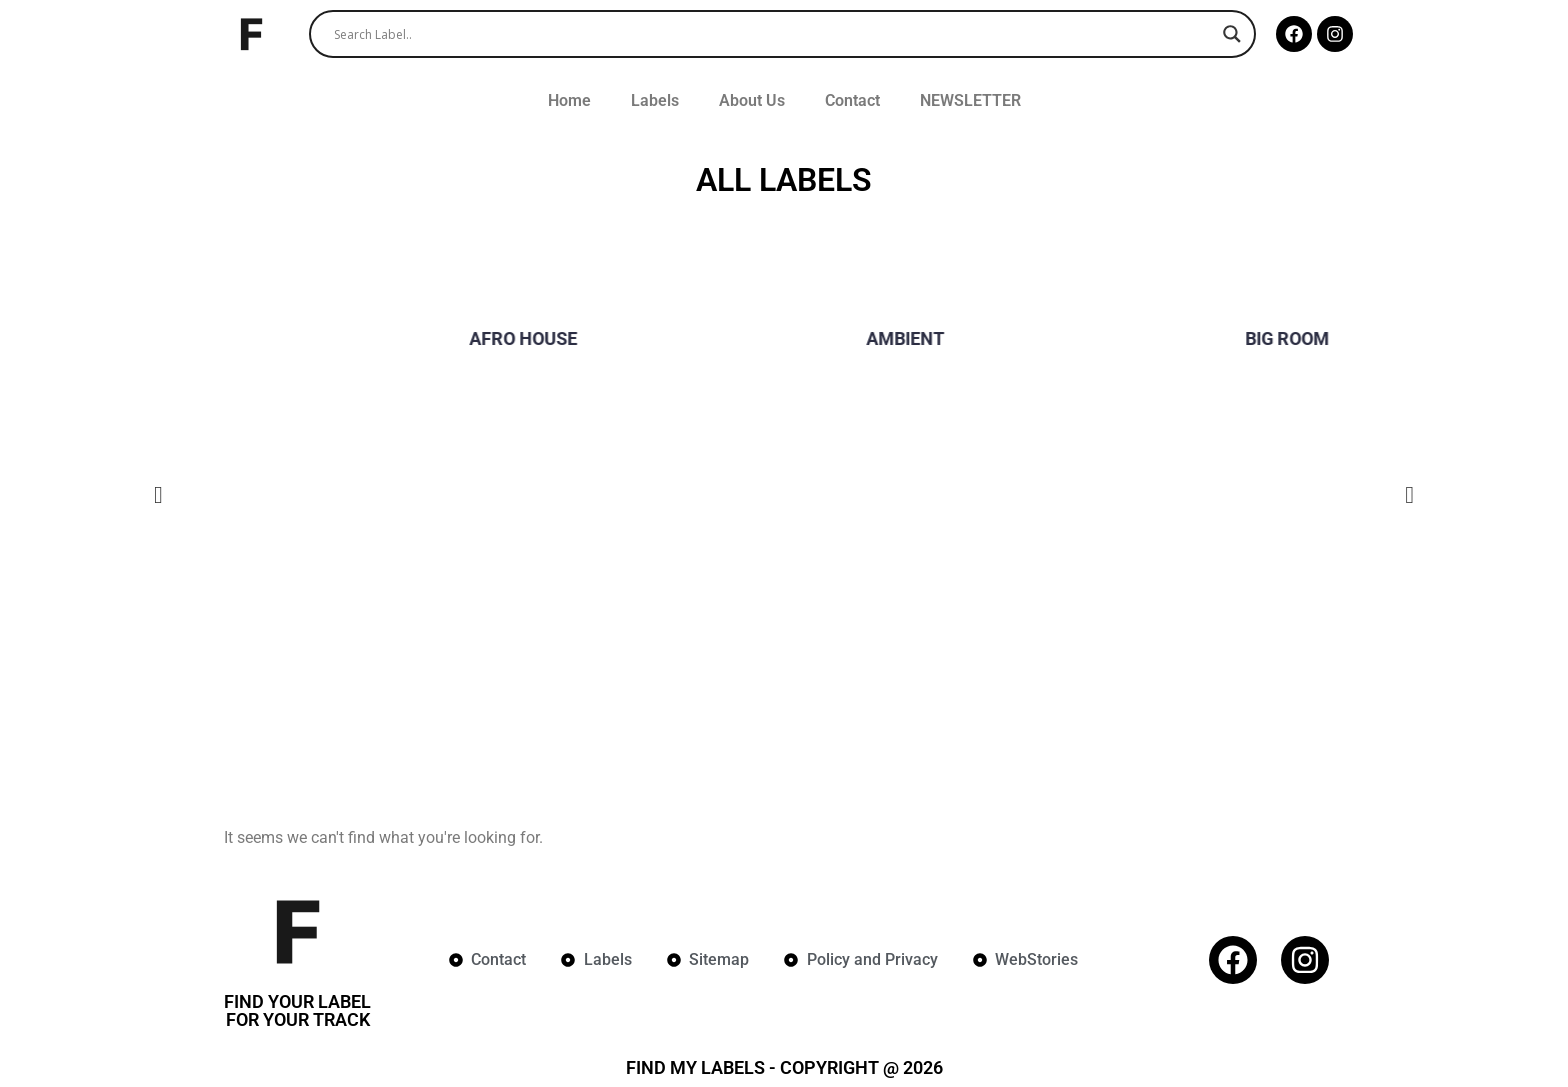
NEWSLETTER (970, 100)
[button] (158, 496)
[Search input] (773, 34)
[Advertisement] (784, 616)
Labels (655, 100)
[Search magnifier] (1232, 34)
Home (569, 100)
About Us (752, 100)
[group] (402, 346)
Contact (852, 100)
